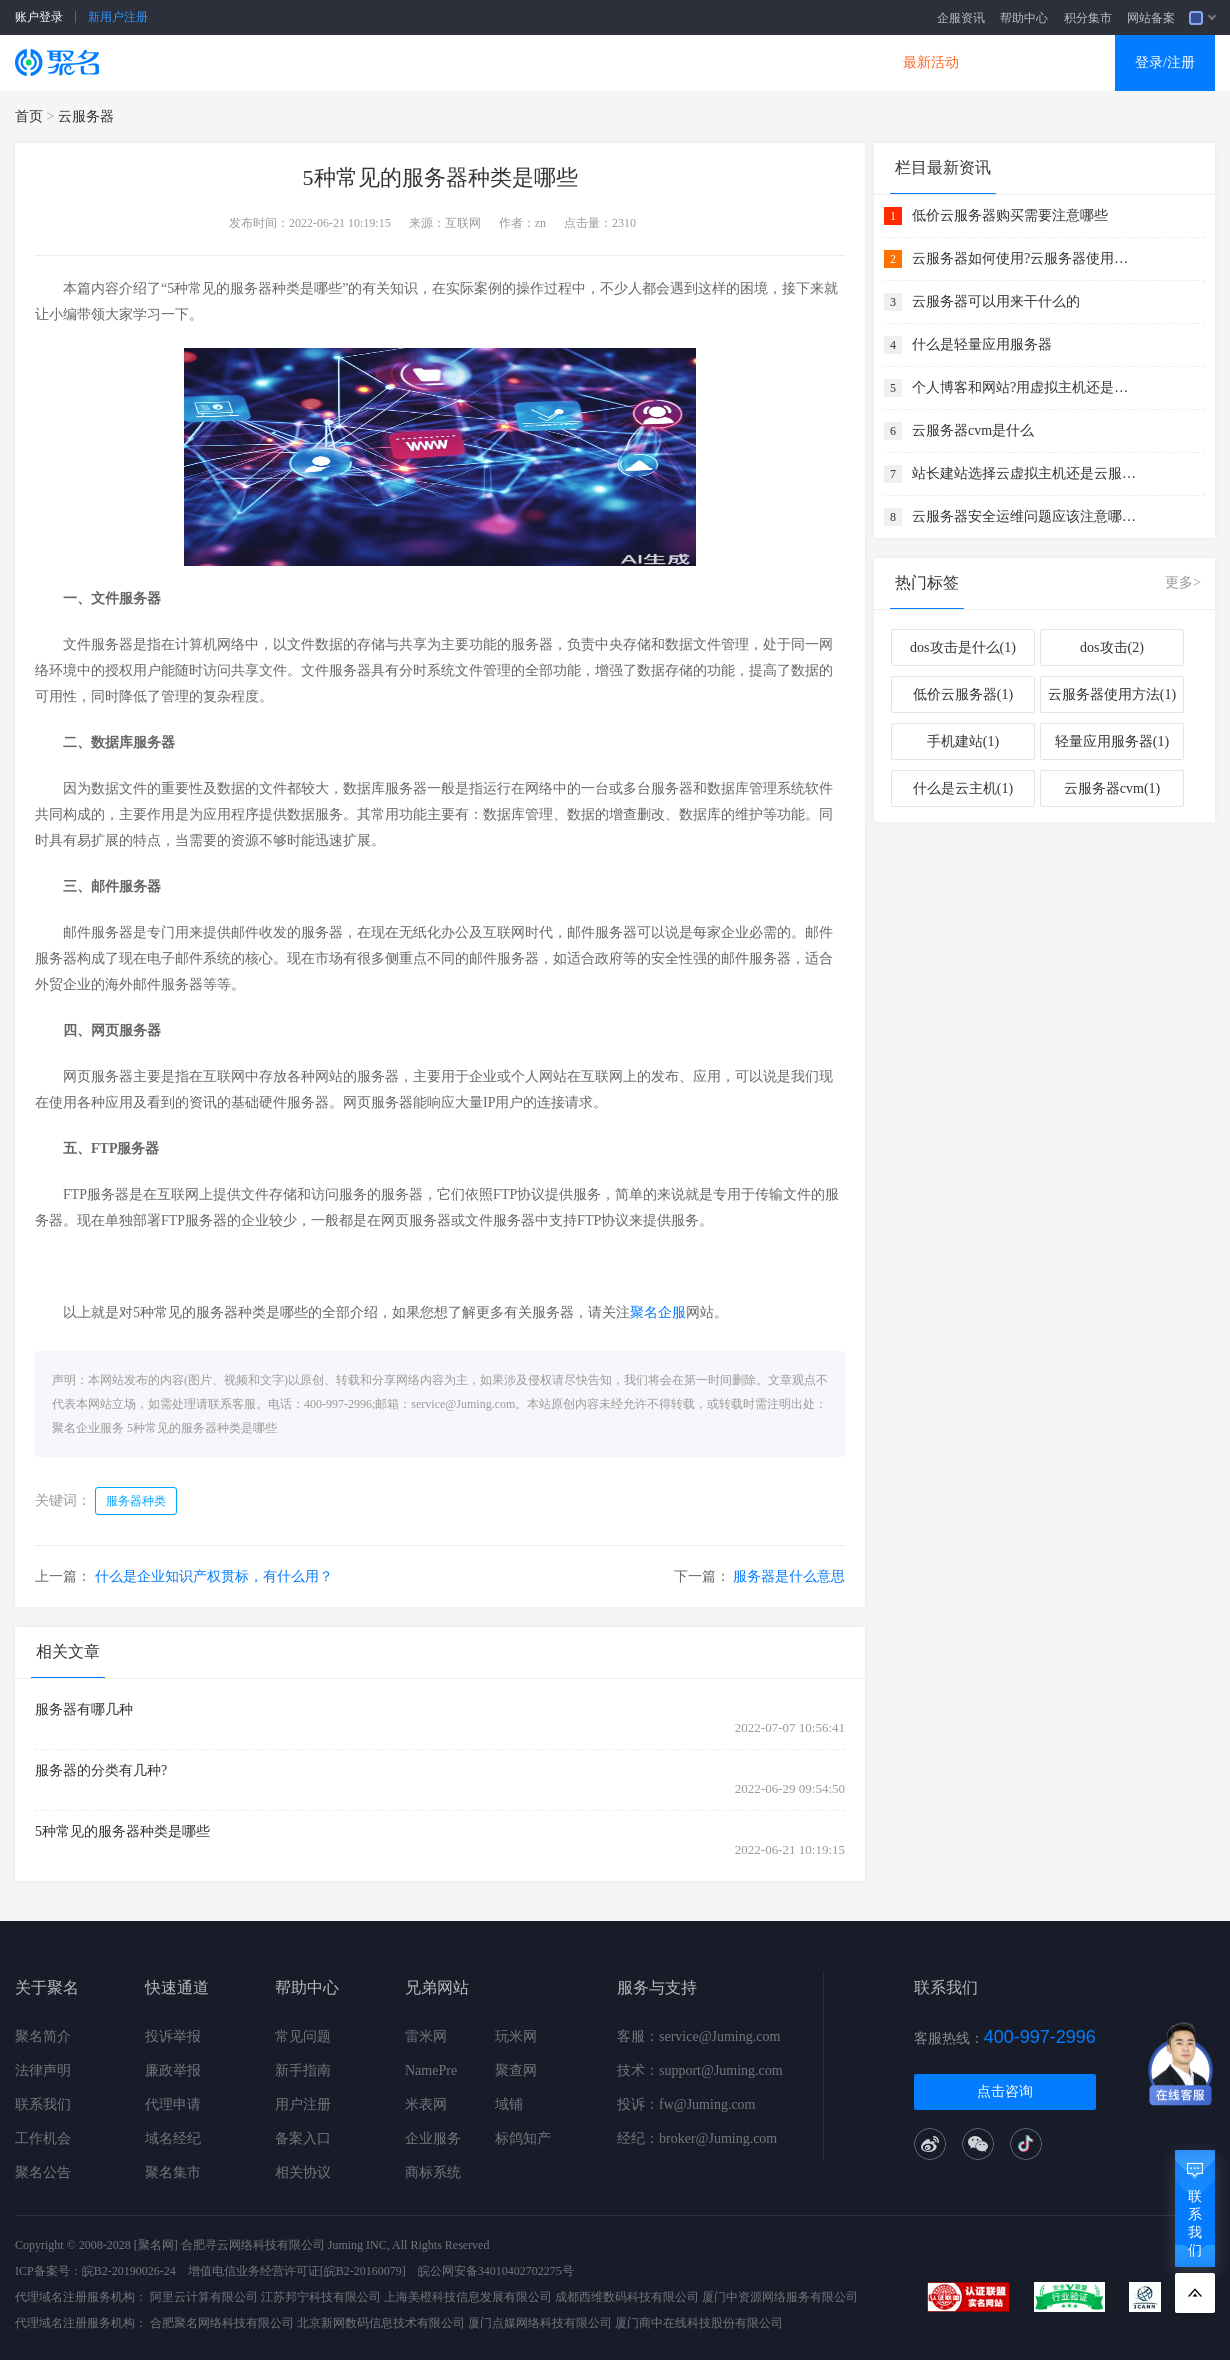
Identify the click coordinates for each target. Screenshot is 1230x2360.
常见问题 (303, 2036)
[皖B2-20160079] (363, 2271)
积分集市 (1088, 18)
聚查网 (516, 2070)
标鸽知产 (523, 2138)
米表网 (426, 2104)
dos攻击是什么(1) (963, 647)
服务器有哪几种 (84, 1709)
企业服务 (433, 2138)
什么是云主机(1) (963, 788)
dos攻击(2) (1112, 647)
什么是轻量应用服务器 (982, 344)
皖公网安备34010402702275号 (496, 2271)
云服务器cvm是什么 (973, 430)
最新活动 (931, 62)
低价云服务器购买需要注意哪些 (1010, 215)
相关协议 (303, 2172)
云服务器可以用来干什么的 (996, 301)
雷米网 (426, 2036)
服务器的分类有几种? (101, 1770)
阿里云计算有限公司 (204, 2297)
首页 (29, 116)
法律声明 (43, 2070)
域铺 (509, 2104)
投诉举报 (173, 2036)
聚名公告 (43, 2172)
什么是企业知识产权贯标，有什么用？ (214, 1576)
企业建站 (467, 62)
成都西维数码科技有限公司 (627, 2297)
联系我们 (43, 2104)
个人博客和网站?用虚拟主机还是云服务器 (1027, 387)
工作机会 (43, 2138)
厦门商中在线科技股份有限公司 (699, 2323)
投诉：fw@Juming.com (686, 2104)
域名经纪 (173, 2138)
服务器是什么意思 (789, 1576)
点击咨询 (1005, 2091)
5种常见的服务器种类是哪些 (202, 1428)
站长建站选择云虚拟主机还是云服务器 (1027, 473)
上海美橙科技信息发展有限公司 (468, 2297)
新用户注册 (118, 17)
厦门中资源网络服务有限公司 (780, 2297)
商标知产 (583, 62)
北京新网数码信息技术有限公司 (381, 2323)
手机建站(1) (963, 741)
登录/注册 (1165, 62)
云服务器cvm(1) (1112, 788)
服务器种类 (136, 1501)
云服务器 (351, 62)
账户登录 (39, 17)
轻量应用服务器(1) (1112, 741)
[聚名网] (156, 2245)
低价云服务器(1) (963, 694)
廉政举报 (173, 2070)
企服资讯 (961, 18)
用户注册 (303, 2104)
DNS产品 (815, 62)
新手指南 (303, 2070)
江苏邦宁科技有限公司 (321, 2297)
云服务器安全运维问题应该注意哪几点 (1027, 516)
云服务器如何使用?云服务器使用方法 (1027, 258)
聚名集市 (173, 2172)
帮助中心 (1024, 18)
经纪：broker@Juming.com (697, 2138)
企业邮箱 (699, 62)
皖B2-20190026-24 (129, 2271)
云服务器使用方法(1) (1112, 694)
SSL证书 (237, 62)
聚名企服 (658, 1312)
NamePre (431, 2070)
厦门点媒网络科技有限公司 (540, 2323)
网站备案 (1151, 18)
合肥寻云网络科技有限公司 (253, 2245)
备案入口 (303, 2138)
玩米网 (516, 2036)
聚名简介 (43, 2036)
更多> (1183, 582)
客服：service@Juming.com (698, 2036)
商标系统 (433, 2172)
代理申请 (173, 2104)
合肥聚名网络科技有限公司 (222, 2323)
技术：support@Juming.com (700, 2070)
